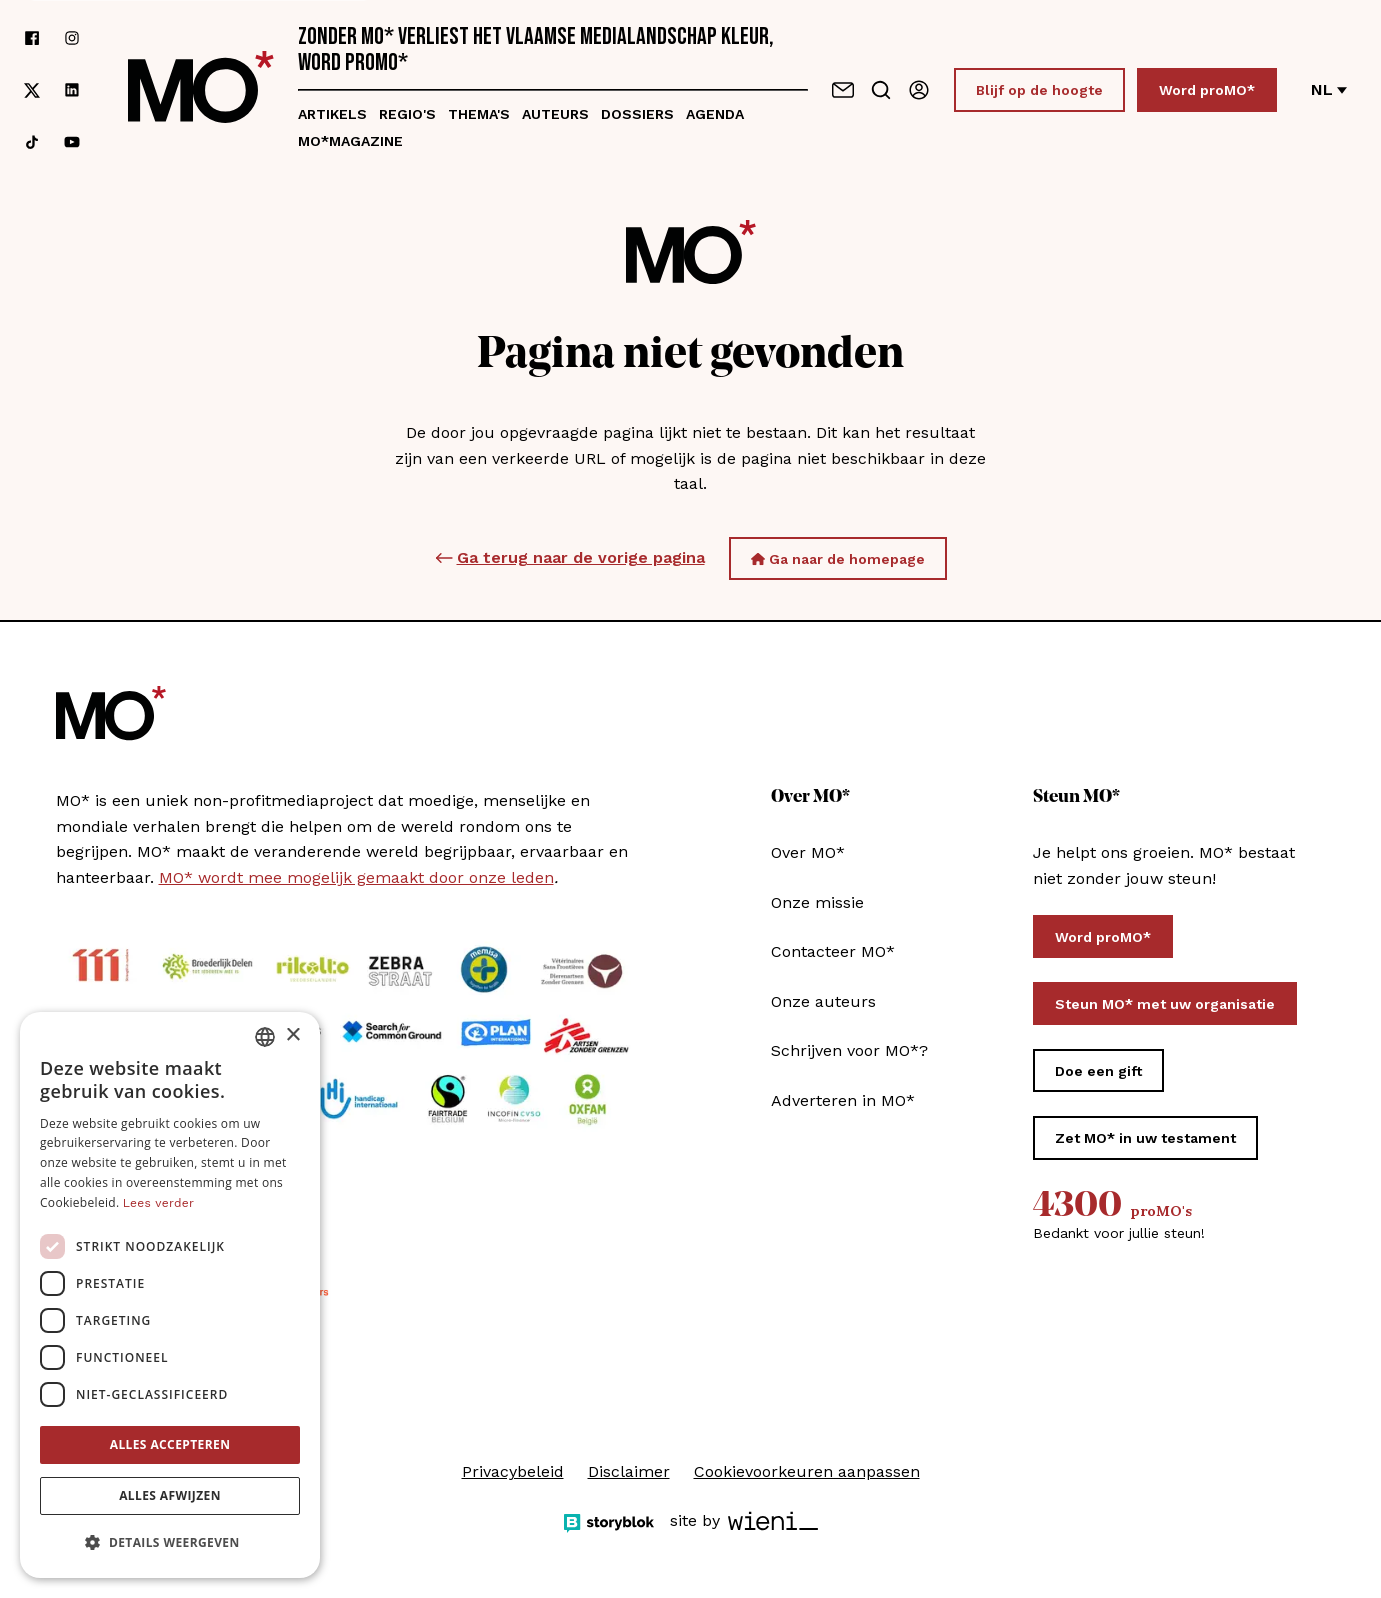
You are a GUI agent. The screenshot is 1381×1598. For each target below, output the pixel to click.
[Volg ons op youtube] (72, 142)
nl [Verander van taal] (1329, 89)
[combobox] (265, 1037)
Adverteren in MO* (843, 1100)
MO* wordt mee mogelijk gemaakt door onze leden (356, 877)
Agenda (715, 114)
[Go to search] (881, 90)
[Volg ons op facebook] (32, 38)
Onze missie (817, 902)
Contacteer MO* (833, 951)
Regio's (407, 114)
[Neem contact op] (843, 90)
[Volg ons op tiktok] (32, 142)
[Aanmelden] (919, 90)
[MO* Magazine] (201, 90)
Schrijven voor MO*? (849, 1050)
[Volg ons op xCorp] (32, 90)
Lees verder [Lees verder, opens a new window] (158, 1203)
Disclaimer (629, 1471)
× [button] (292, 1035)
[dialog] (170, 1295)
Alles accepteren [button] (170, 1444)
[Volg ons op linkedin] (72, 90)
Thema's (479, 114)
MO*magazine (350, 141)
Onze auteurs (823, 1001)
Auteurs (555, 114)
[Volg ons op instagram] (72, 38)
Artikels (332, 114)
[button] (170, 1543)
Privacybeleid (513, 1471)
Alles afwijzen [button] (170, 1495)
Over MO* (808, 852)
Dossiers (637, 114)
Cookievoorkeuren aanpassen (807, 1471)
